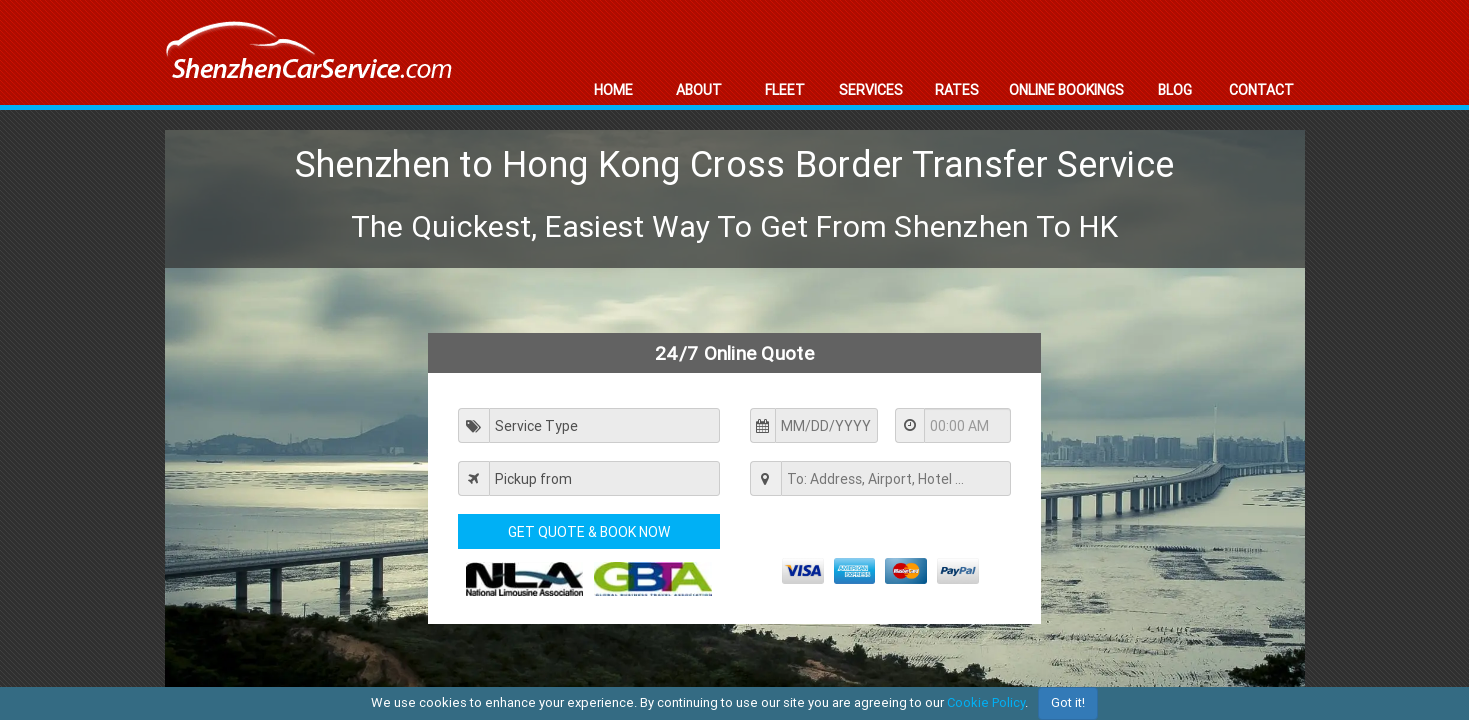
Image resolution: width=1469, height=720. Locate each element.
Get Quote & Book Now (589, 532)
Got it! (1068, 702)
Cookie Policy (986, 702)
